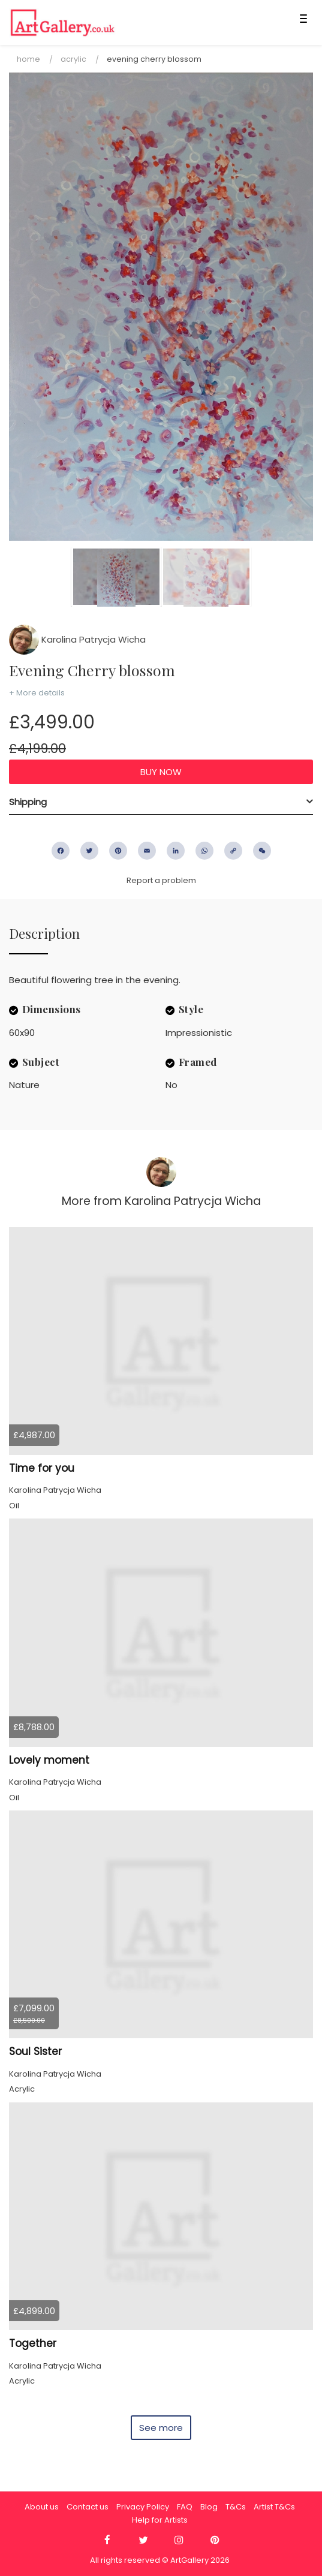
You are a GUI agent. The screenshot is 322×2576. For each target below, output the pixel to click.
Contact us (88, 2506)
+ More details (37, 692)
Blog (209, 2506)
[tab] (161, 802)
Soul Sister (35, 2051)
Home (28, 59)
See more (161, 2427)
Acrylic (73, 59)
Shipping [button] (28, 802)
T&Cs (235, 2506)
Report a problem (161, 880)
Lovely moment (49, 1760)
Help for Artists (160, 2520)
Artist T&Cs (274, 2506)
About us (42, 2506)
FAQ (184, 2506)
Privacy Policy (142, 2506)
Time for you (41, 1468)
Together (32, 2343)
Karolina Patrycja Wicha (77, 639)
